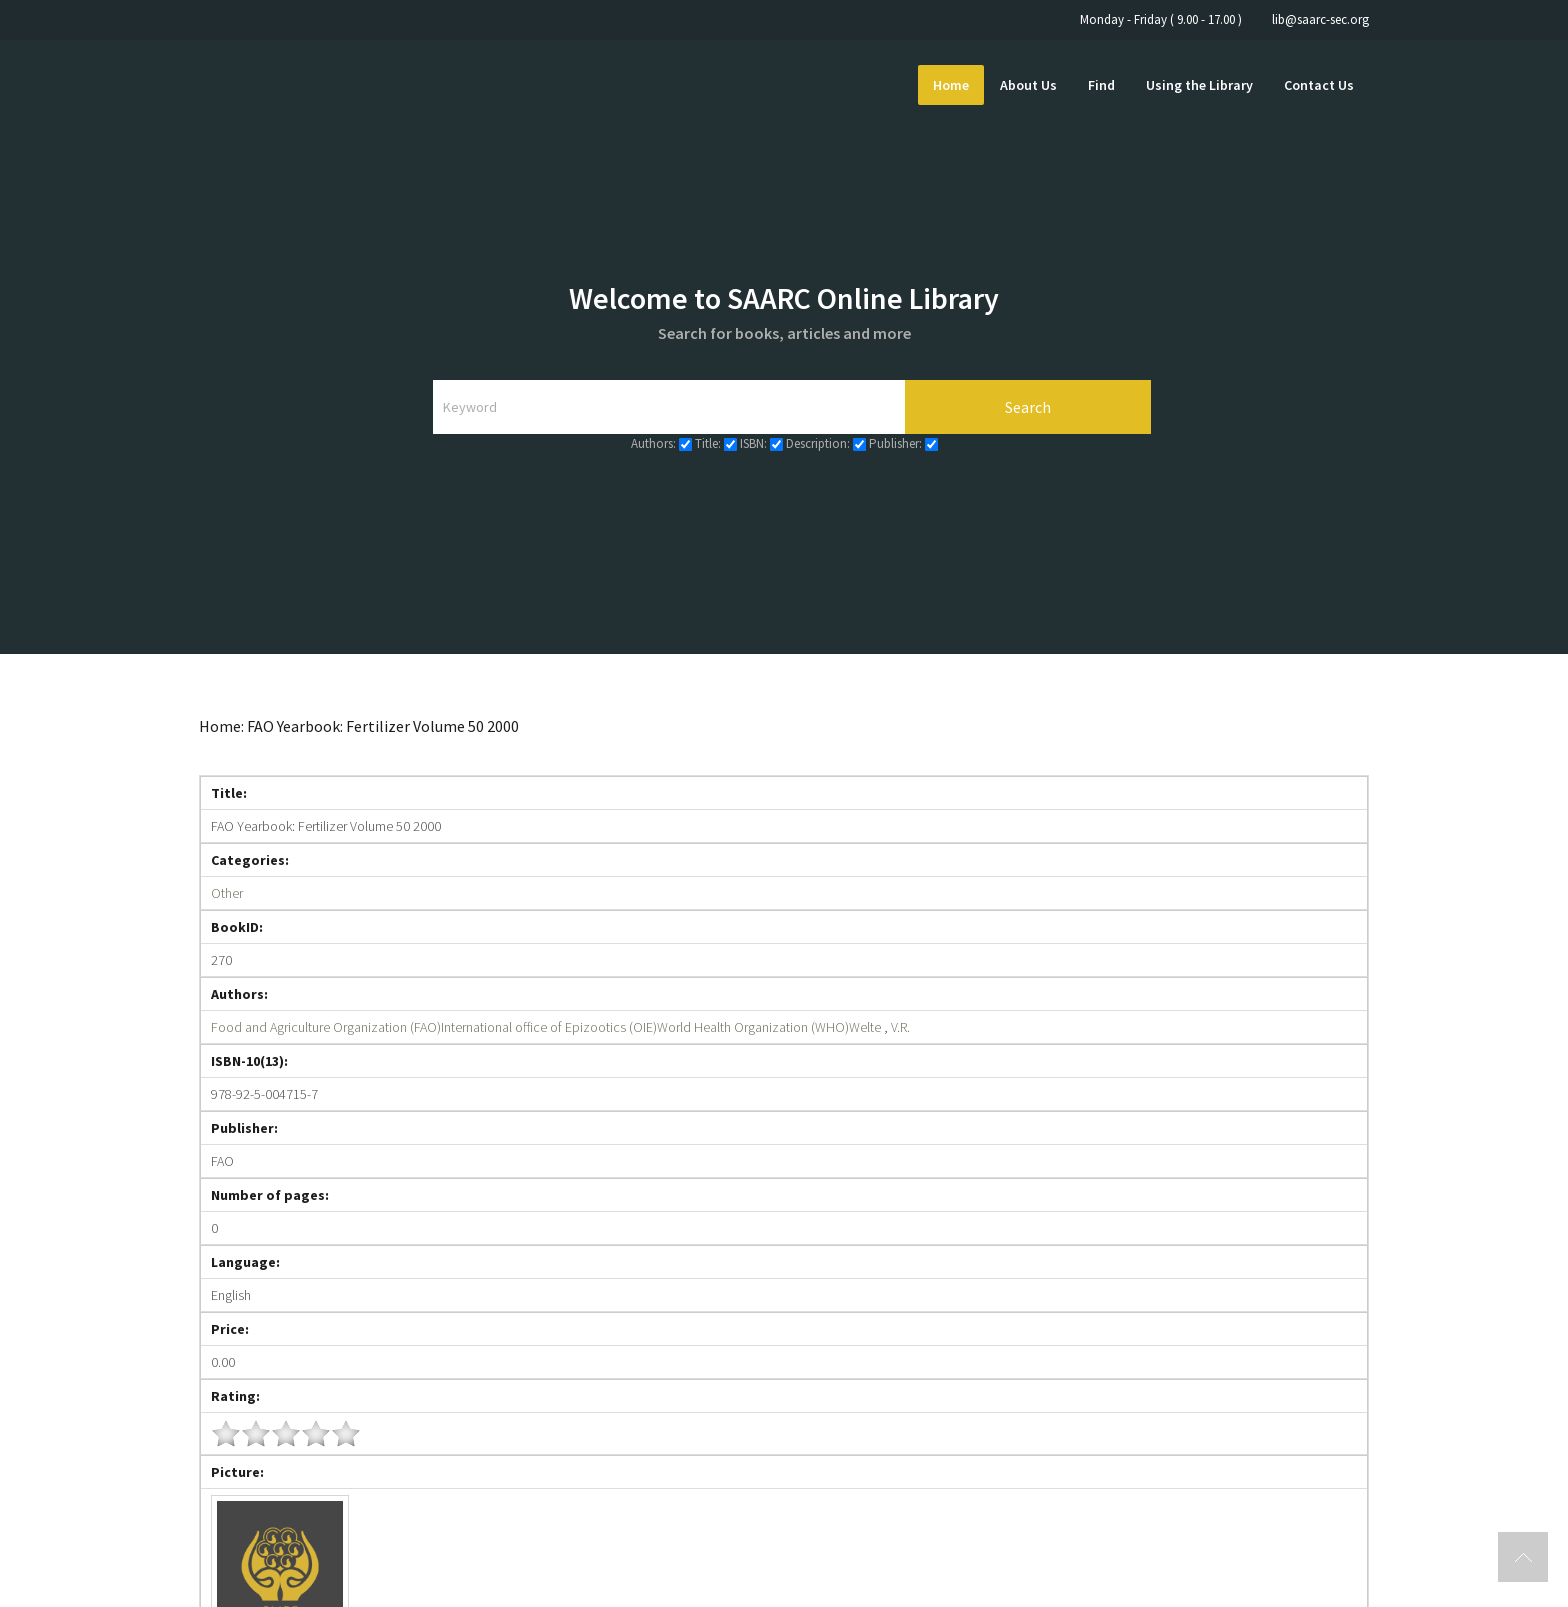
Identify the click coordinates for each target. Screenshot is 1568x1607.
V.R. (900, 1027)
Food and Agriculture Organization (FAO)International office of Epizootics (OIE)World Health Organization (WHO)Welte (546, 1027)
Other (227, 893)
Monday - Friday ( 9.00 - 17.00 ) (1161, 19)
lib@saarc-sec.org (1320, 19)
